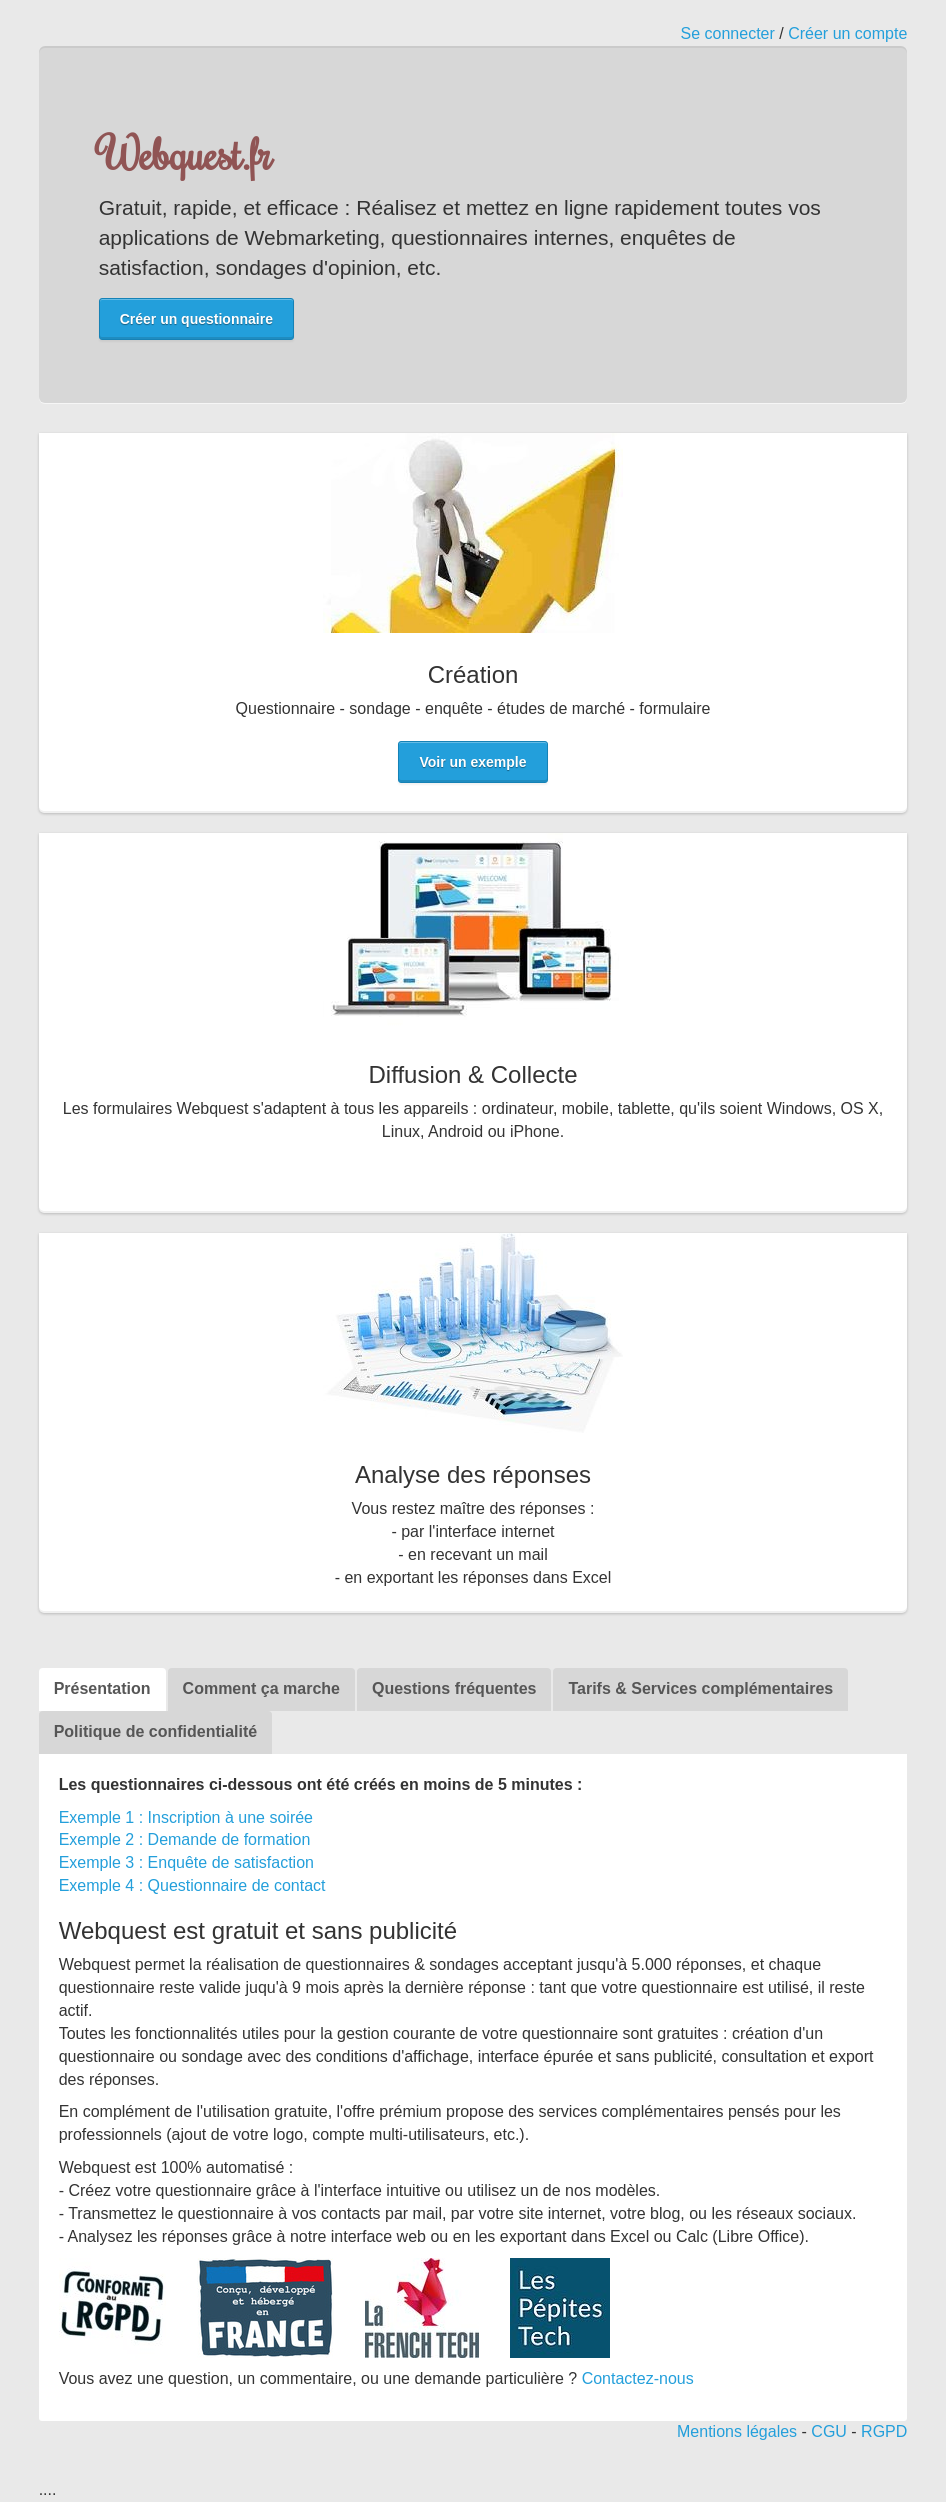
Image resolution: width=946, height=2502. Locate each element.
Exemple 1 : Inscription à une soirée (186, 1817)
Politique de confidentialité (156, 1731)
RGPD (884, 2431)
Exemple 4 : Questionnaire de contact (192, 1885)
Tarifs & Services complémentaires (700, 1688)
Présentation (102, 1688)
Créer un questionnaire (196, 319)
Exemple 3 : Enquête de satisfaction (186, 1862)
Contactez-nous (638, 2378)
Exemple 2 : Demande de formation (185, 1839)
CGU (829, 2431)
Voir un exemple (472, 762)
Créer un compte (847, 33)
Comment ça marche (261, 1688)
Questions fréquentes (454, 1688)
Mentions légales (737, 2431)
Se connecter (728, 33)
